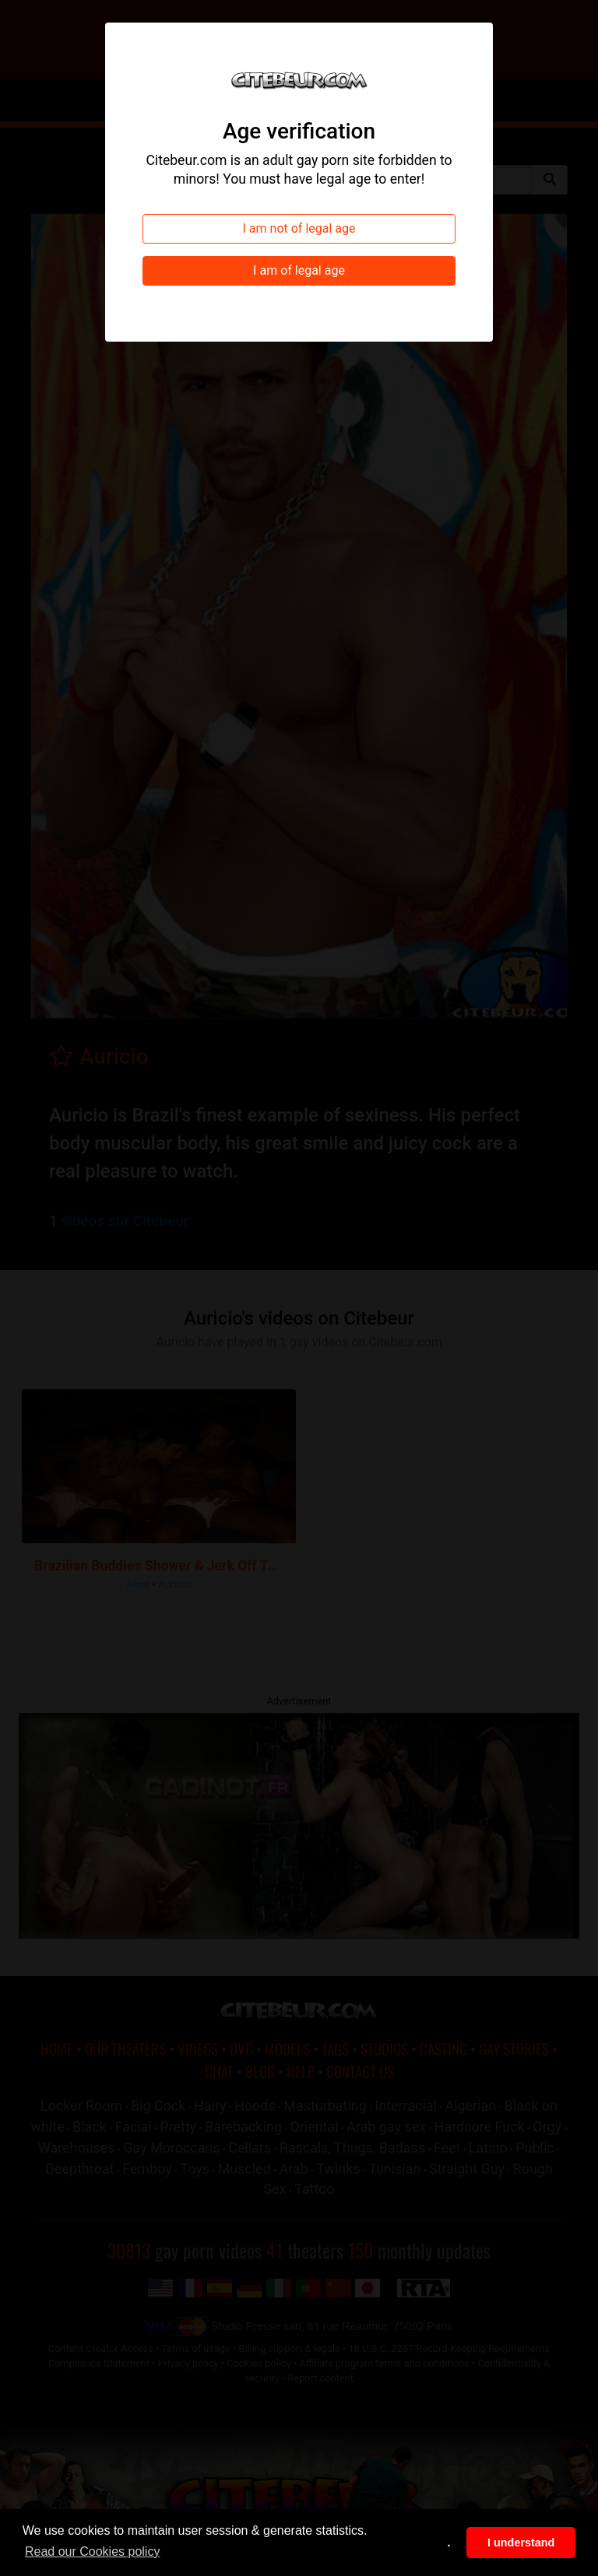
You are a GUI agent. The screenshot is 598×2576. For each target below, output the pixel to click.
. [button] (449, 2542)
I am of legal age (299, 270)
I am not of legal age (299, 228)
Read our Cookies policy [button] (92, 2551)
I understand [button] (520, 2542)
